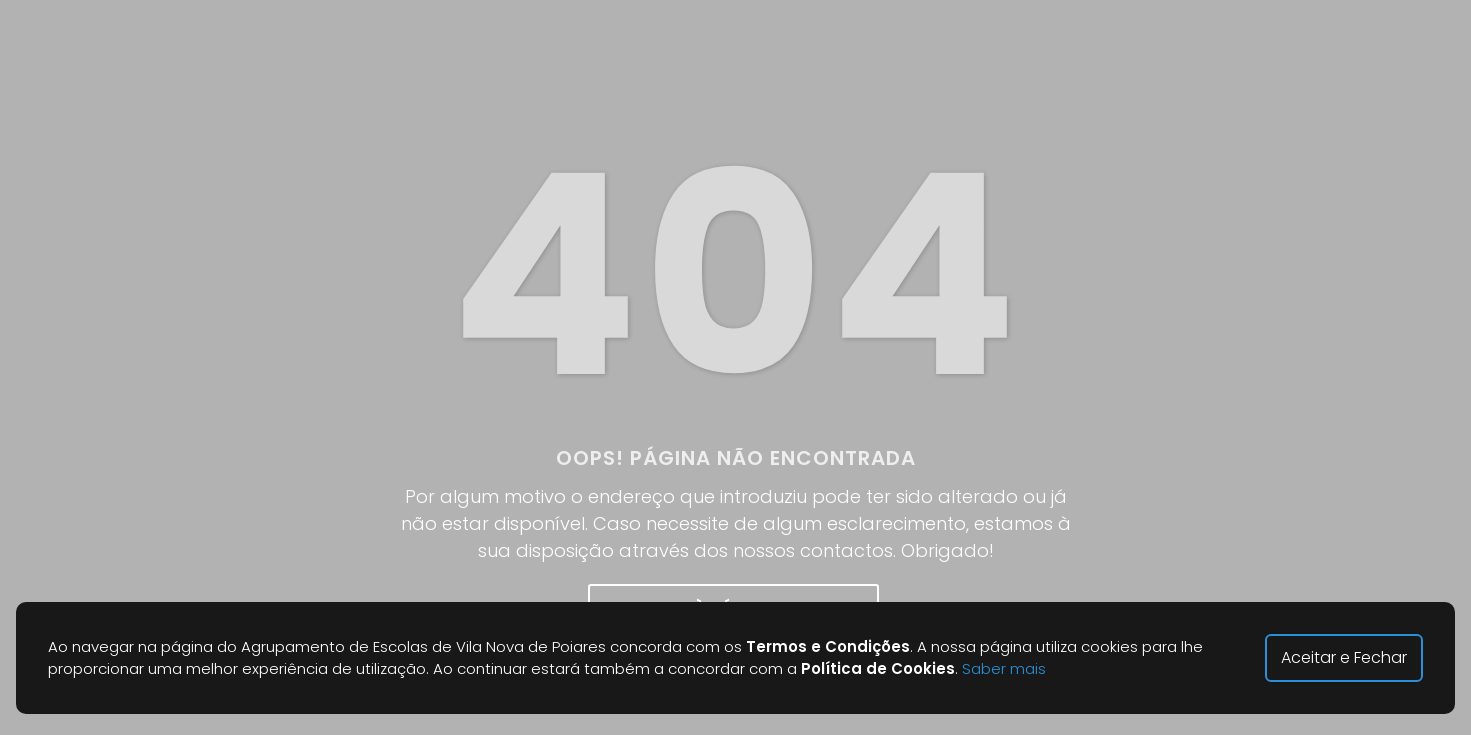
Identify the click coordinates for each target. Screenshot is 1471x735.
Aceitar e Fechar (1344, 657)
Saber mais (1004, 668)
